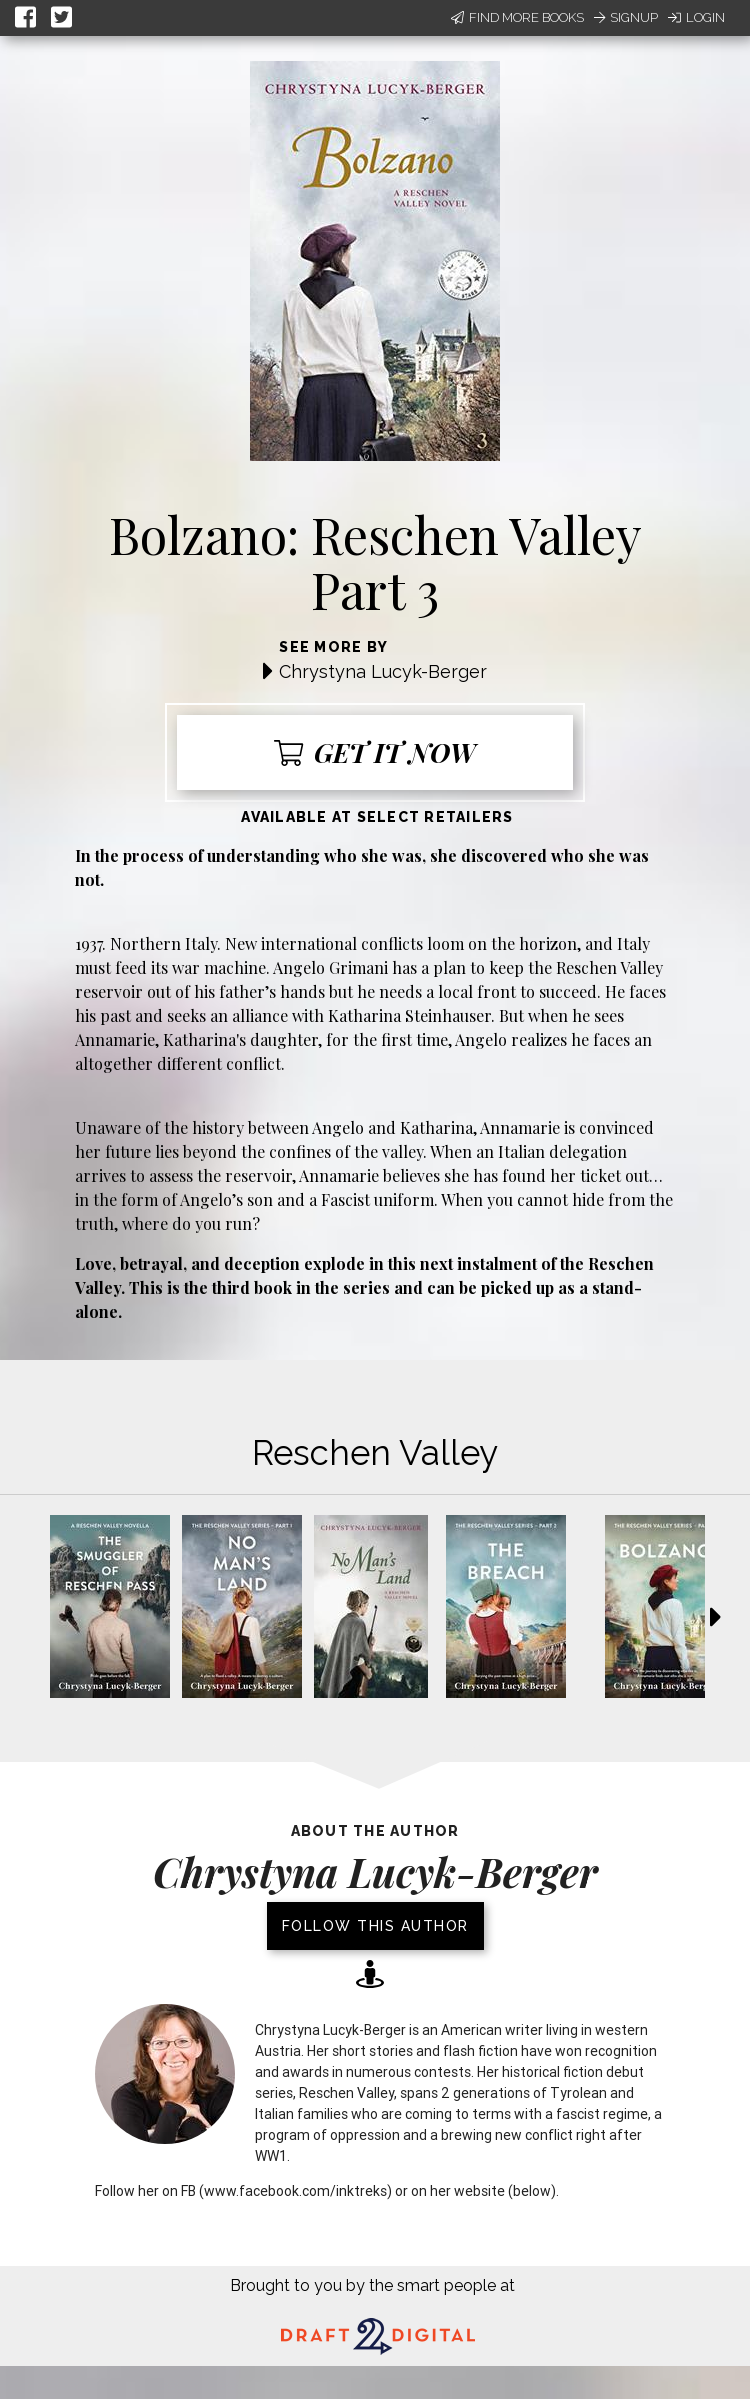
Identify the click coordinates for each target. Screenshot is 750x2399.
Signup (626, 17)
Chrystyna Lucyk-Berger (383, 671)
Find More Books (517, 17)
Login (696, 17)
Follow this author (375, 1926)
